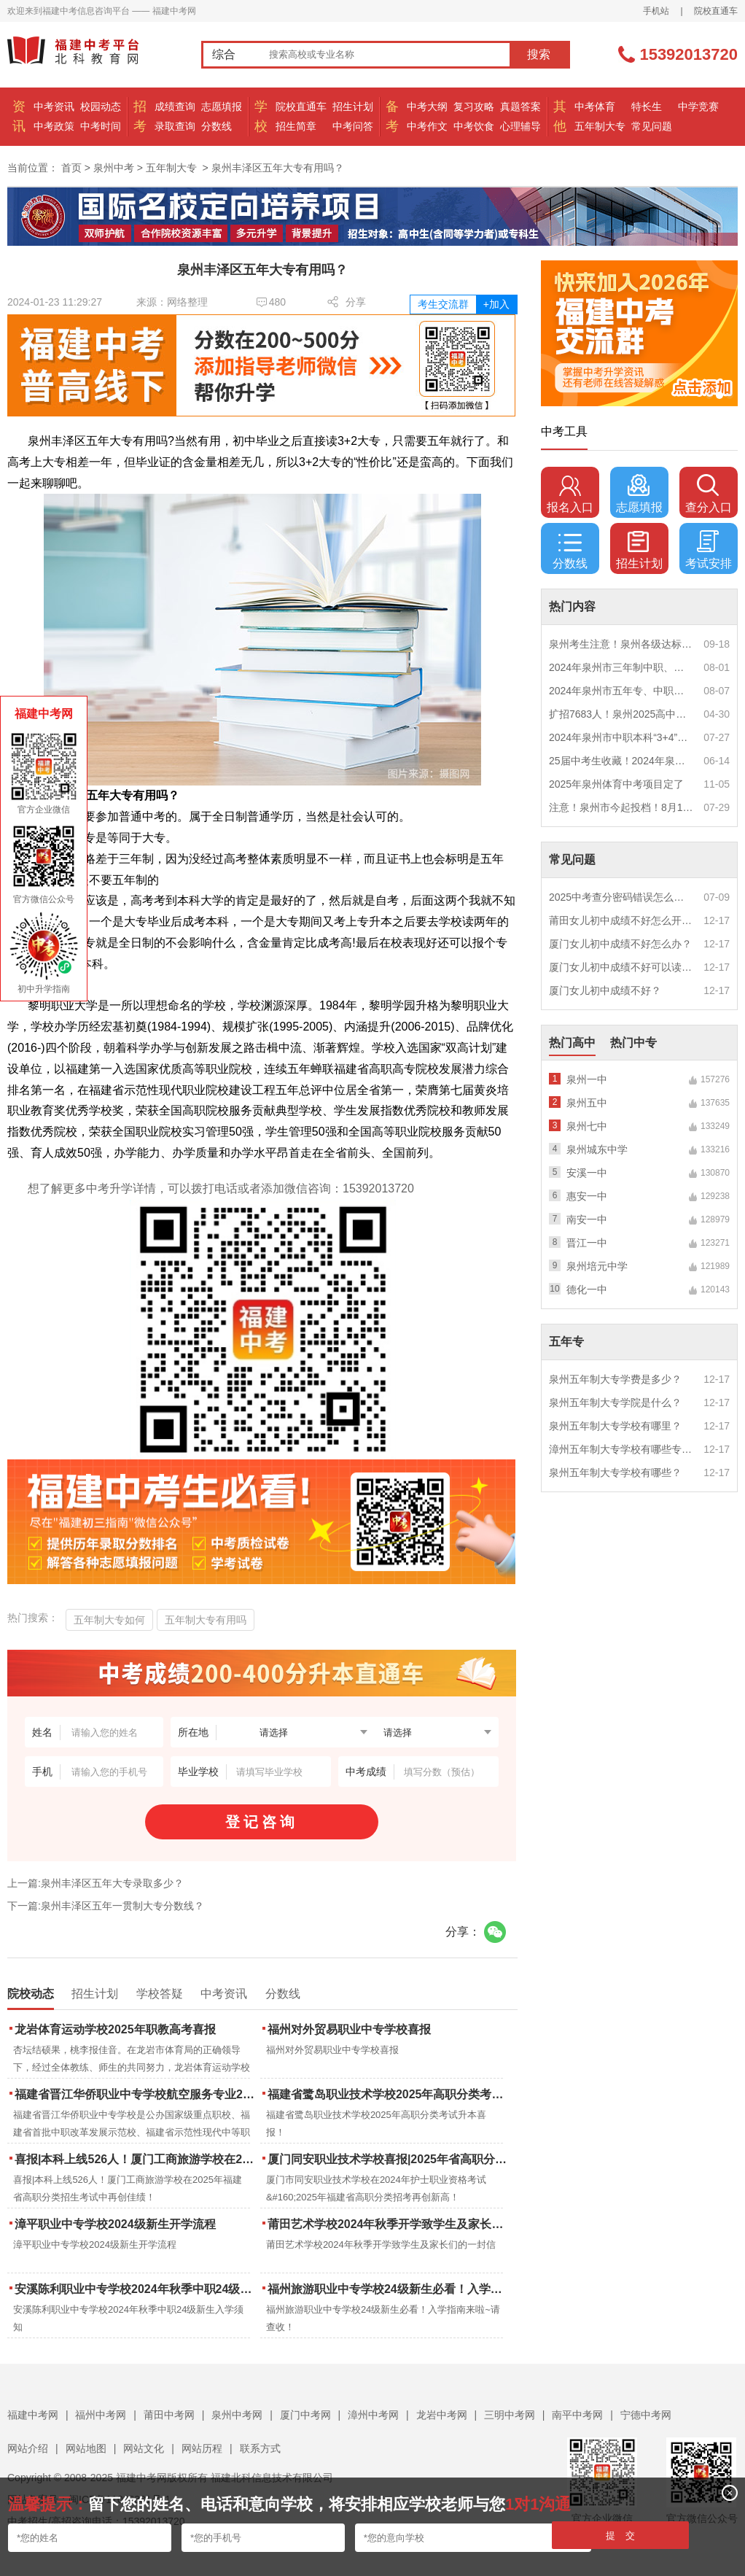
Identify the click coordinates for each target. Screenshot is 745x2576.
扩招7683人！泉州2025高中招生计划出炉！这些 (621, 714)
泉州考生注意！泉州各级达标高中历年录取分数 (621, 644)
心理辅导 (520, 126)
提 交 (621, 2535)
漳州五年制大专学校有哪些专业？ (621, 1449)
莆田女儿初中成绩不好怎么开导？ (621, 920)
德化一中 (586, 1289)
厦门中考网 (305, 2415)
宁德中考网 (645, 2415)
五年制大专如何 (109, 1620)
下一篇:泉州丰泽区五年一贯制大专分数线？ (105, 1906)
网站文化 (143, 2448)
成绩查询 (175, 106)
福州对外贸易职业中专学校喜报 (349, 2029)
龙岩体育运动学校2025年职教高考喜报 (115, 2029)
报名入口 (570, 493)
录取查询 (175, 126)
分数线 (216, 126)
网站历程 (202, 2448)
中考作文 (427, 126)
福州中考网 (100, 2415)
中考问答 (352, 126)
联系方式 (260, 2448)
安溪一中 (586, 1173)
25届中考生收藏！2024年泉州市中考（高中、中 (621, 761)
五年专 (566, 1341)
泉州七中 (586, 1126)
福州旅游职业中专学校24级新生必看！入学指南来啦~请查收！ (389, 2289)
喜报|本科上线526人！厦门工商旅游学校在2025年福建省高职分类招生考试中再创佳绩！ (136, 2159)
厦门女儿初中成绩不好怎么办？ (620, 944)
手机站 (656, 11)
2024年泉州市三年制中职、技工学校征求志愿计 (621, 667)
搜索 (538, 54)
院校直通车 (716, 11)
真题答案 (520, 106)
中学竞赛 (698, 106)
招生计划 (352, 106)
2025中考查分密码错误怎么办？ (621, 897)
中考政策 (54, 126)
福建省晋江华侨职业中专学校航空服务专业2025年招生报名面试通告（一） (136, 2094)
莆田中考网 (169, 2415)
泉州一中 (586, 1079)
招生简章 (296, 126)
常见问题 (651, 126)
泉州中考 (113, 168)
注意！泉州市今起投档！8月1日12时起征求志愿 (621, 807)
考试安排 (708, 550)
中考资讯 (54, 106)
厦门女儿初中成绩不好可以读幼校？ (621, 967)
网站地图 (86, 2448)
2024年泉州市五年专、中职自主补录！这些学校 (621, 691)
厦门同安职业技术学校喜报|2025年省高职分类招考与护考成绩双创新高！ (389, 2159)
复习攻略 (473, 106)
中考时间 (100, 126)
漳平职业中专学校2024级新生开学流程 (115, 2224)
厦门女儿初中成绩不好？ (605, 990)
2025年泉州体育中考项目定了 (616, 784)
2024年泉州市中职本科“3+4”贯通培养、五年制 (621, 737)
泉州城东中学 (597, 1149)
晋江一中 (586, 1243)
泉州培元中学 (597, 1266)
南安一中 (586, 1219)
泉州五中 (586, 1103)
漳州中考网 (373, 2415)
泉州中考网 (236, 2415)
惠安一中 (586, 1196)
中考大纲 (427, 106)
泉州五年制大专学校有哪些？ (615, 1472)
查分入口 (708, 493)
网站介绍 (27, 2448)
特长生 (646, 106)
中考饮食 (473, 126)
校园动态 (100, 106)
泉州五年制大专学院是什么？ (615, 1402)
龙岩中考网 (441, 2415)
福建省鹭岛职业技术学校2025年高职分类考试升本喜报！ (389, 2094)
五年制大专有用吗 (205, 1620)
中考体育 (594, 106)
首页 (71, 168)
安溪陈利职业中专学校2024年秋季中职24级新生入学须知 (136, 2289)
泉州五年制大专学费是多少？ (615, 1379)
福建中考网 (32, 2415)
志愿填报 (221, 106)
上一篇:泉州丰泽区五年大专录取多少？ (95, 1883)
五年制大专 (599, 126)
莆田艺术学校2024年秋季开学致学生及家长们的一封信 (389, 2224)
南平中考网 (577, 2415)
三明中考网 (509, 2415)
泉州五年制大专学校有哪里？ (615, 1426)
